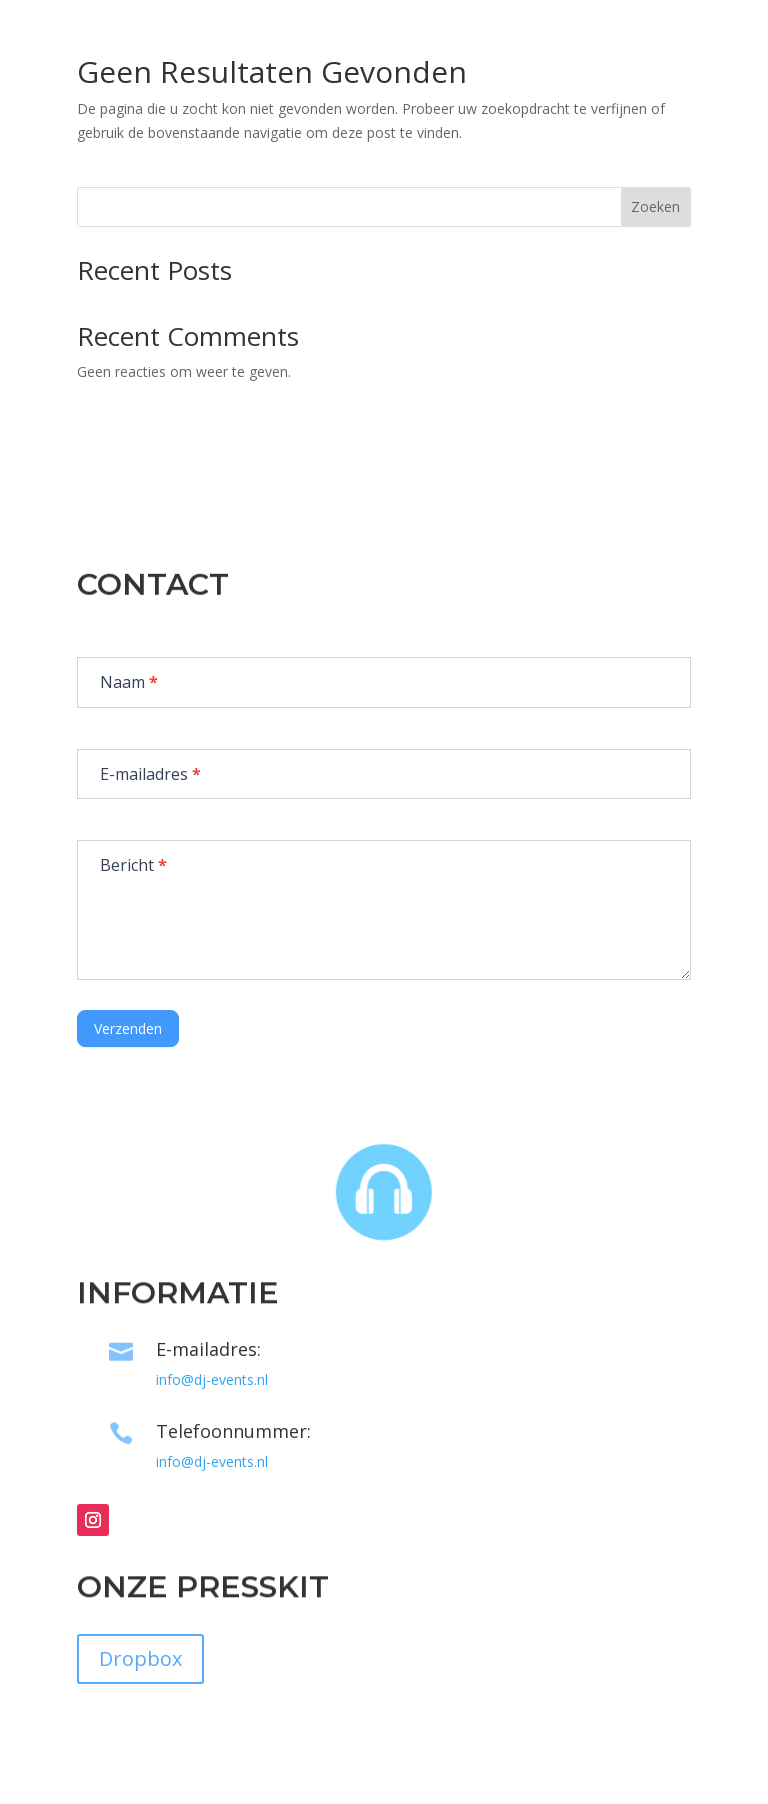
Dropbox (140, 1658)
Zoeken (655, 206)
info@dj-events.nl (212, 1379)
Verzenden (128, 1028)
